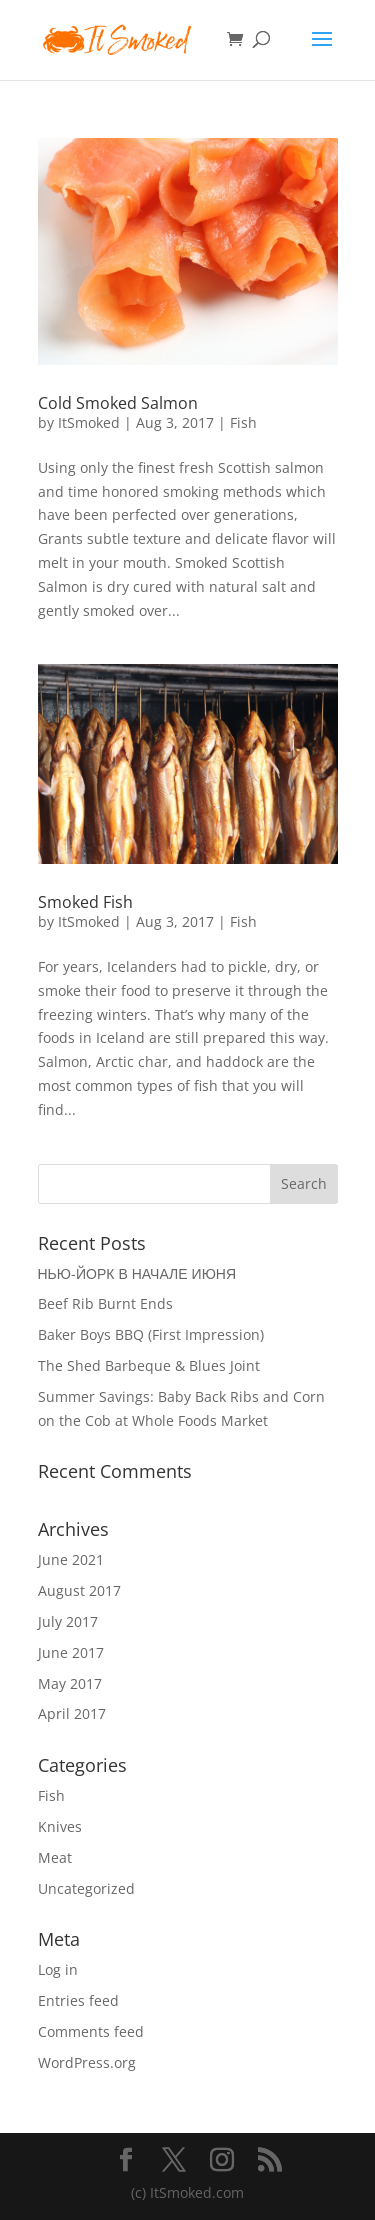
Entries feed (78, 2000)
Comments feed (91, 2031)
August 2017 (79, 1590)
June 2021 (71, 1559)
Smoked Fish (85, 902)
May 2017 (70, 1683)
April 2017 (72, 1713)
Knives (60, 1826)
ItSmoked (89, 422)
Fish (243, 422)
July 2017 (68, 1621)
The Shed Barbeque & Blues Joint (149, 1365)
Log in (58, 1969)
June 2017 (71, 1652)
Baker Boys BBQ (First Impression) (151, 1334)
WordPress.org (87, 2062)
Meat (55, 1857)
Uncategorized (86, 1888)
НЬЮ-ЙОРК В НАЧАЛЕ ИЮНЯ (137, 1273)
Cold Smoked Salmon (118, 403)
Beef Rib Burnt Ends (105, 1303)
